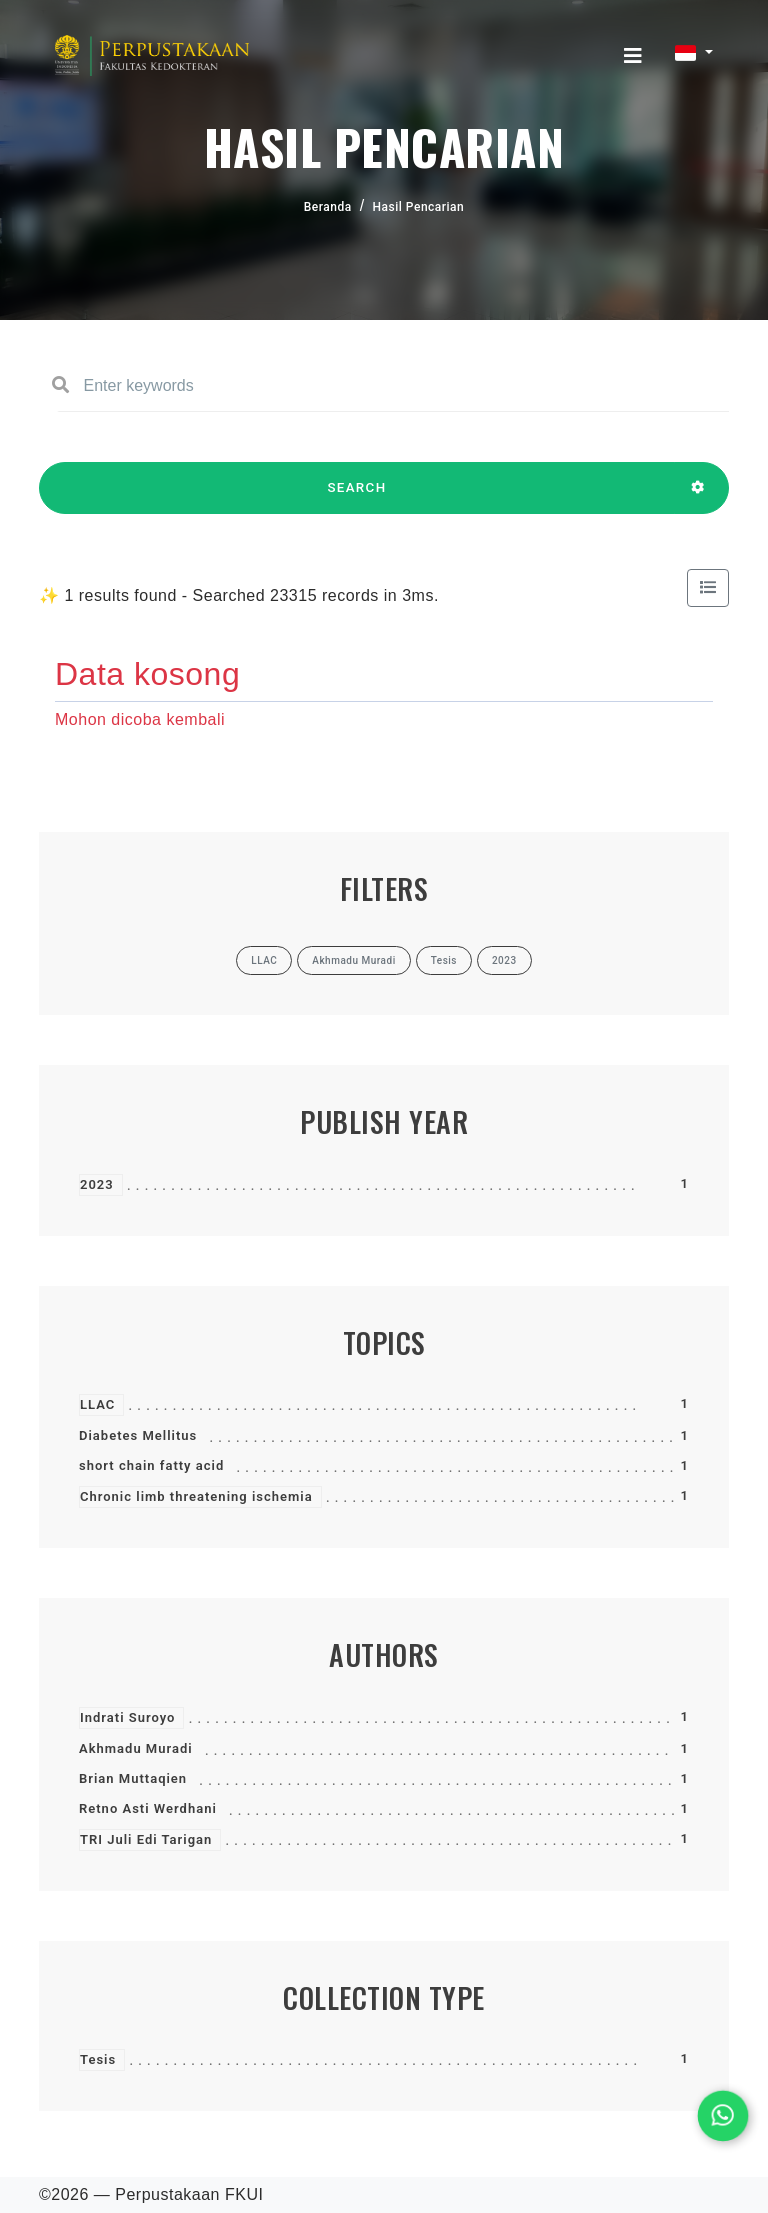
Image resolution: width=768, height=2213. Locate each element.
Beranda (328, 207)
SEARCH (357, 497)
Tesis (98, 2059)
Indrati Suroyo (127, 1717)
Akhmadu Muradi (136, 1748)
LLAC (97, 1404)
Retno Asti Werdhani (148, 1808)
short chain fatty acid (151, 1465)
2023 (97, 1184)
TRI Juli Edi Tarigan (146, 1839)
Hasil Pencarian (419, 207)
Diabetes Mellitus (138, 1435)
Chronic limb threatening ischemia (196, 1496)
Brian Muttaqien (133, 1778)
